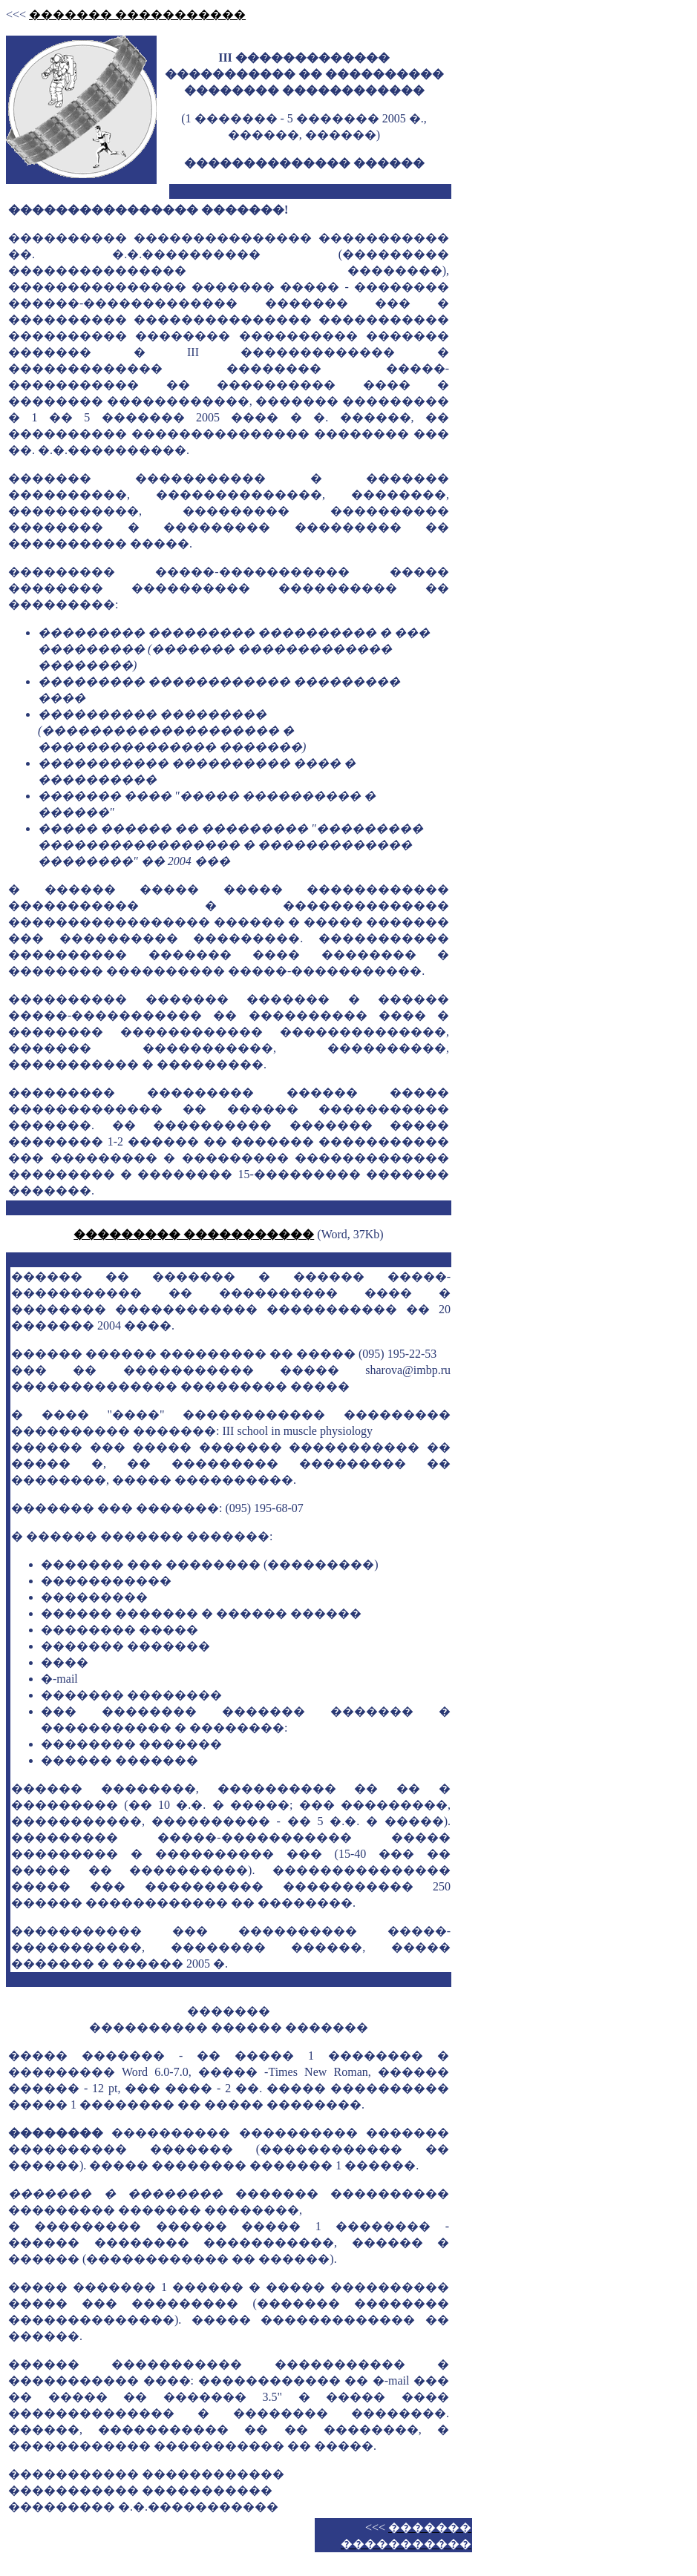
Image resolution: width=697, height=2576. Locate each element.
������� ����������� (137, 14)
